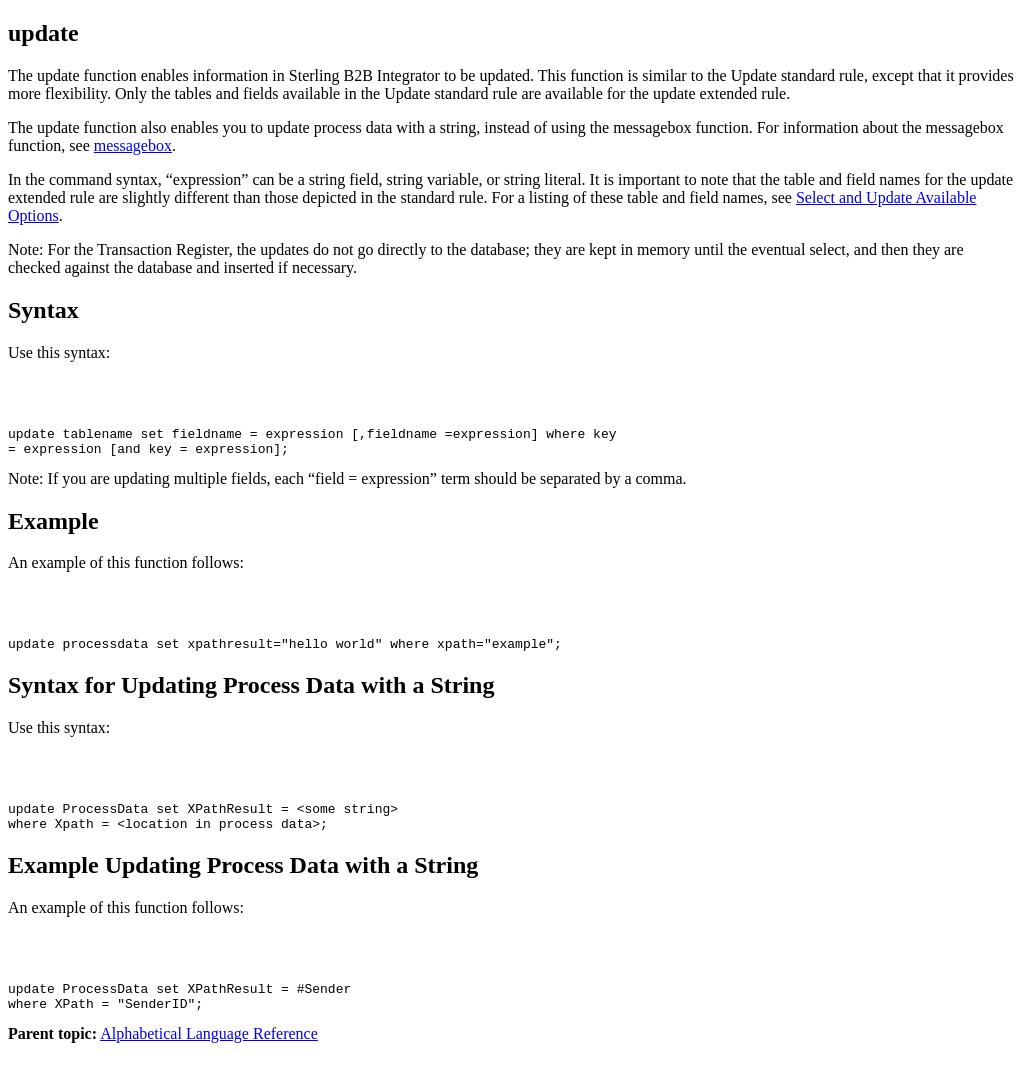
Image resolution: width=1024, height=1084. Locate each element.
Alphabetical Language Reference (209, 1066)
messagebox (133, 145)
